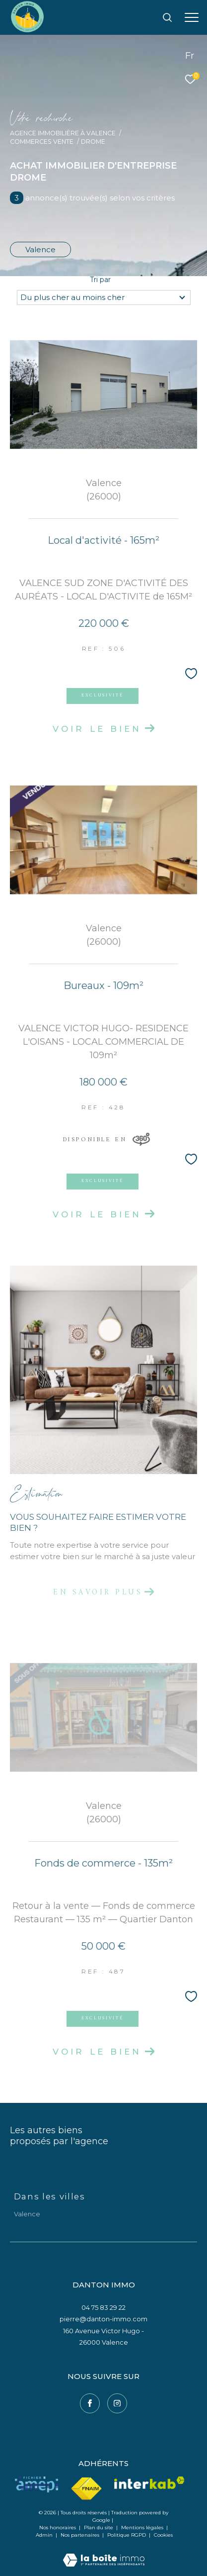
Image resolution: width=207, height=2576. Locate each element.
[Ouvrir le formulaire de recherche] (167, 17)
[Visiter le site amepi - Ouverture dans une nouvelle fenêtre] (36, 2484)
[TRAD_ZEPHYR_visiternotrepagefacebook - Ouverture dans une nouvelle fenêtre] (90, 2403)
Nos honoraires (57, 2527)
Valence (40, 249)
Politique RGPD (126, 2535)
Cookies (163, 2535)
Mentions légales (143, 2527)
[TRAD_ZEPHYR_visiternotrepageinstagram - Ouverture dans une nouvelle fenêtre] (117, 2403)
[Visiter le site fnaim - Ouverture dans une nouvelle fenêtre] (86, 2489)
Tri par (100, 279)
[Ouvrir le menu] (191, 17)
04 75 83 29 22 (103, 2307)
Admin (45, 2535)
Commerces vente (41, 141)
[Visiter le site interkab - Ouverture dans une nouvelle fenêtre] (149, 2483)
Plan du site (99, 2527)
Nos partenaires (81, 2535)
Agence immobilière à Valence (63, 133)
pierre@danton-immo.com (103, 2319)
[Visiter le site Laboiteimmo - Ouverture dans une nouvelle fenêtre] (103, 2553)
